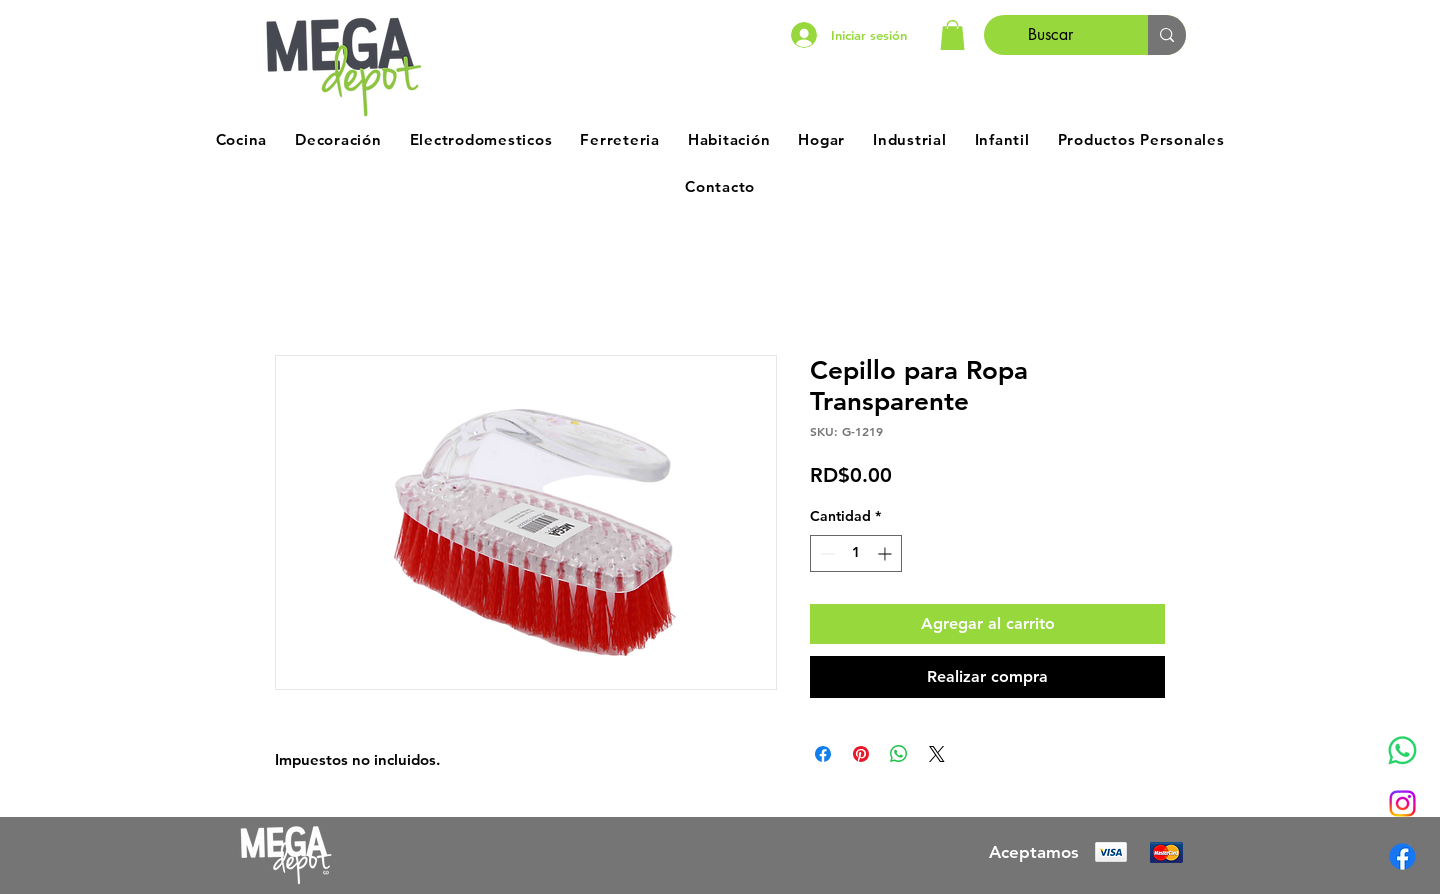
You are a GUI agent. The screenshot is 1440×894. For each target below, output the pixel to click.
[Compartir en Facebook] (823, 754)
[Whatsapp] (1402, 750)
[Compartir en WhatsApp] (899, 754)
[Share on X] (937, 754)
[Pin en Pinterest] (861, 754)
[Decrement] (825, 553)
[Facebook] (1402, 856)
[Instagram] (1402, 803)
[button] (952, 35)
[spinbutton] (856, 553)
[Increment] (886, 553)
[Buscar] (1051, 35)
